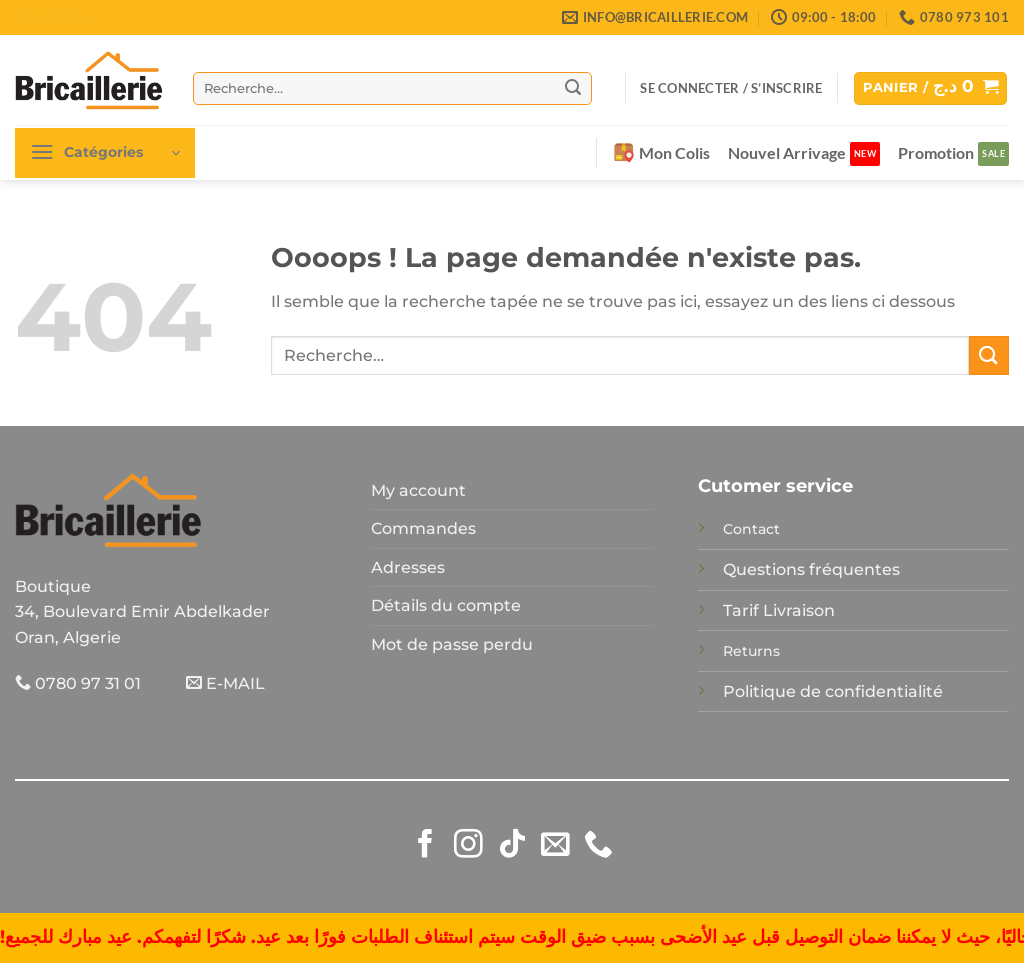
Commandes (423, 528)
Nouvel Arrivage (787, 152)
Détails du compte (446, 605)
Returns (751, 651)
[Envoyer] (573, 88)
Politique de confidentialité (833, 691)
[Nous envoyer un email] (555, 846)
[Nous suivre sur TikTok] (512, 846)
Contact (751, 529)
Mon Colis (662, 153)
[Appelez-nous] (598, 846)
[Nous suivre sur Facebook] (425, 846)
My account (418, 490)
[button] (731, 88)
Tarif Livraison (779, 610)
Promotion (936, 152)
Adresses (408, 567)
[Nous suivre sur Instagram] (468, 846)
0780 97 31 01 (78, 683)
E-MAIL (225, 683)
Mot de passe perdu (452, 644)
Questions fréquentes (811, 569)
